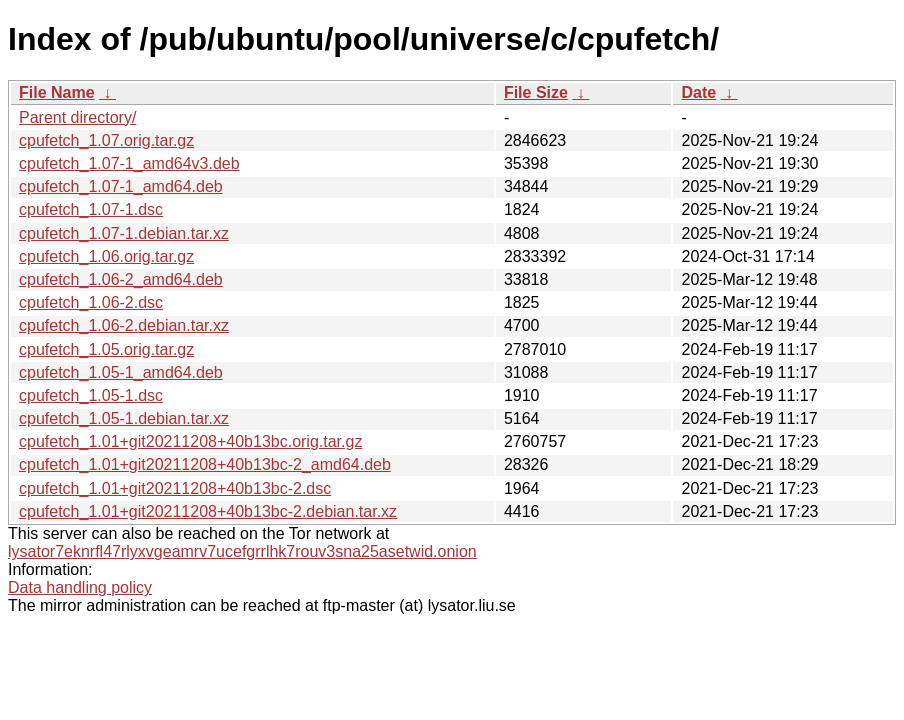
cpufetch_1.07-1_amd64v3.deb (129, 163)
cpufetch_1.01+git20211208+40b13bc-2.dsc (175, 488)
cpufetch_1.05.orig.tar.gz (106, 349)
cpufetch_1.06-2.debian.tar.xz (124, 325)
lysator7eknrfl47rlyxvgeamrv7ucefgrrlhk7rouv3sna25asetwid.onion (242, 551)
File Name (57, 92)
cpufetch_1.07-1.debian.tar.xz (124, 233)
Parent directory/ (77, 117)
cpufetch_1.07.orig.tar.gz (106, 140)
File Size (536, 92)
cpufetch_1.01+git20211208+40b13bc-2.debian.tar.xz (208, 511)
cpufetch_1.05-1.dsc (91, 395)
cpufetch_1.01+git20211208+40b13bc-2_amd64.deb (205, 464)
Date (698, 92)
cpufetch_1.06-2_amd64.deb (121, 279)
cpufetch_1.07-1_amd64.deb (121, 186)
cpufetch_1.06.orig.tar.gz (106, 256)
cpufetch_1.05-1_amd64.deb (121, 372)
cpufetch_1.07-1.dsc (91, 209)
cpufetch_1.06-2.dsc (91, 302)
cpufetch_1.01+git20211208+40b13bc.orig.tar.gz (190, 441)
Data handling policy (80, 587)
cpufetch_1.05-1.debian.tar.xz (124, 418)
